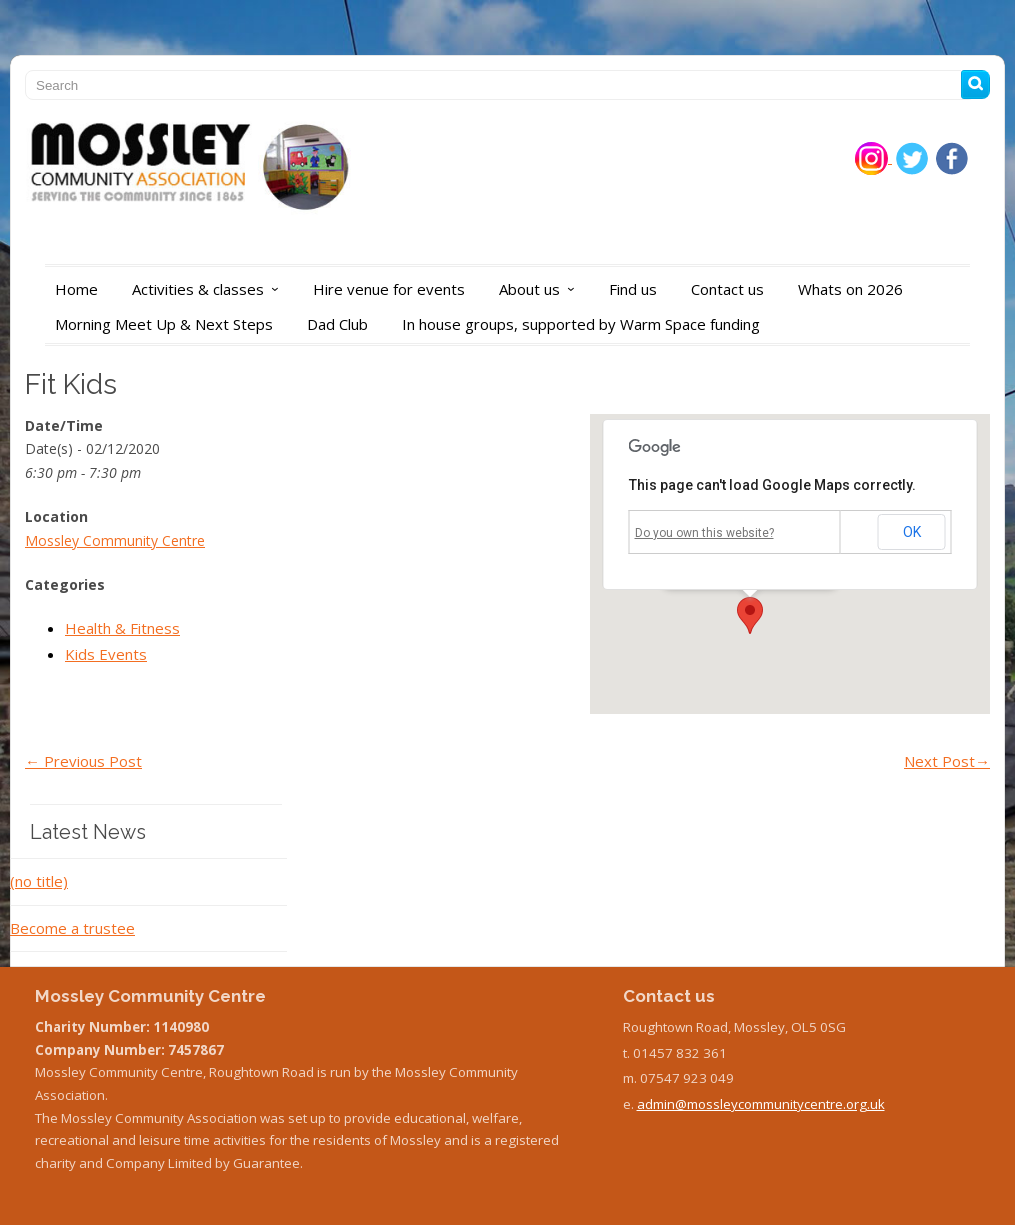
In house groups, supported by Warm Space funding (581, 324)
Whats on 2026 (850, 289)
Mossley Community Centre (115, 540)
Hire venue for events (389, 289)
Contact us (727, 289)
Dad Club (337, 324)
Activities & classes (210, 289)
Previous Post (83, 761)
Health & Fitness (122, 628)
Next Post (947, 761)
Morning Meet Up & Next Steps (164, 324)
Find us (633, 289)
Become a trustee (72, 928)
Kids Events (106, 654)
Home (76, 289)
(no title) (39, 881)
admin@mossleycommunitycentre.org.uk (761, 1104)
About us (542, 289)
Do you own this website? (704, 533)
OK (912, 532)
